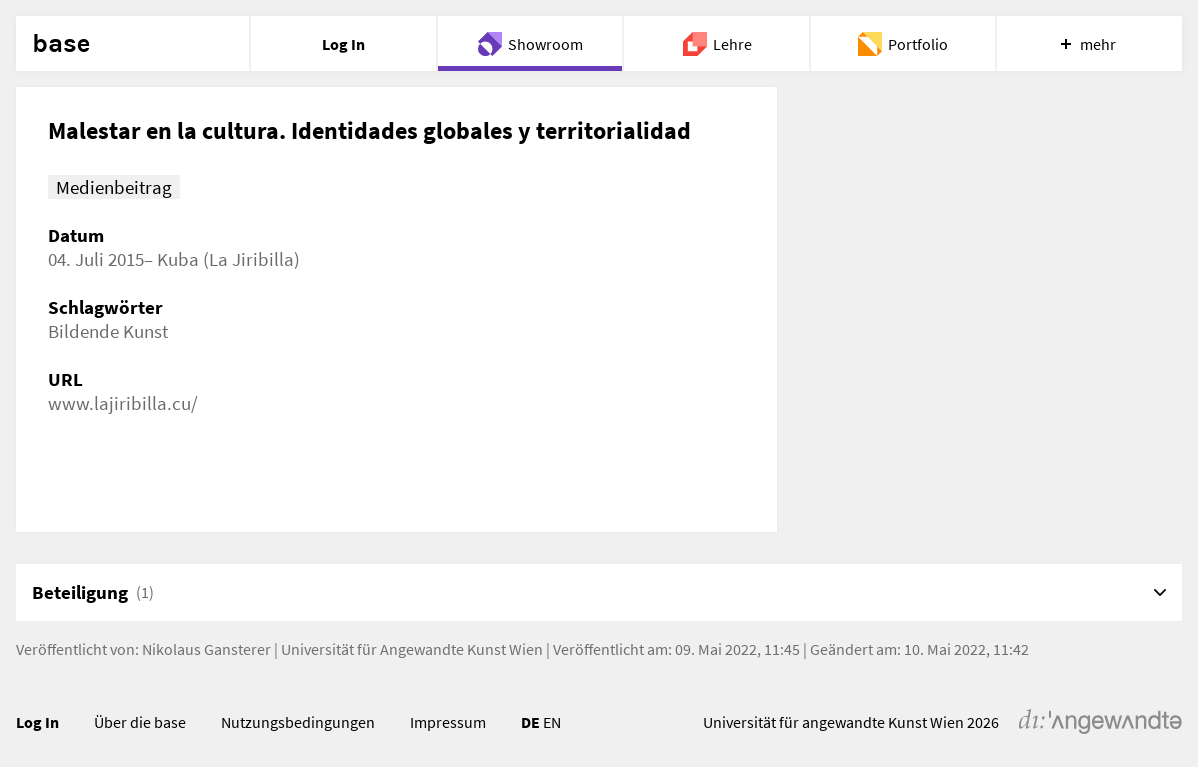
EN (552, 722)
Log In (37, 722)
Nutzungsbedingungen (298, 722)
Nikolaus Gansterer (206, 649)
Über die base (140, 722)
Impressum (448, 722)
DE (530, 722)
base (61, 44)
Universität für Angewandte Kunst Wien (412, 649)
